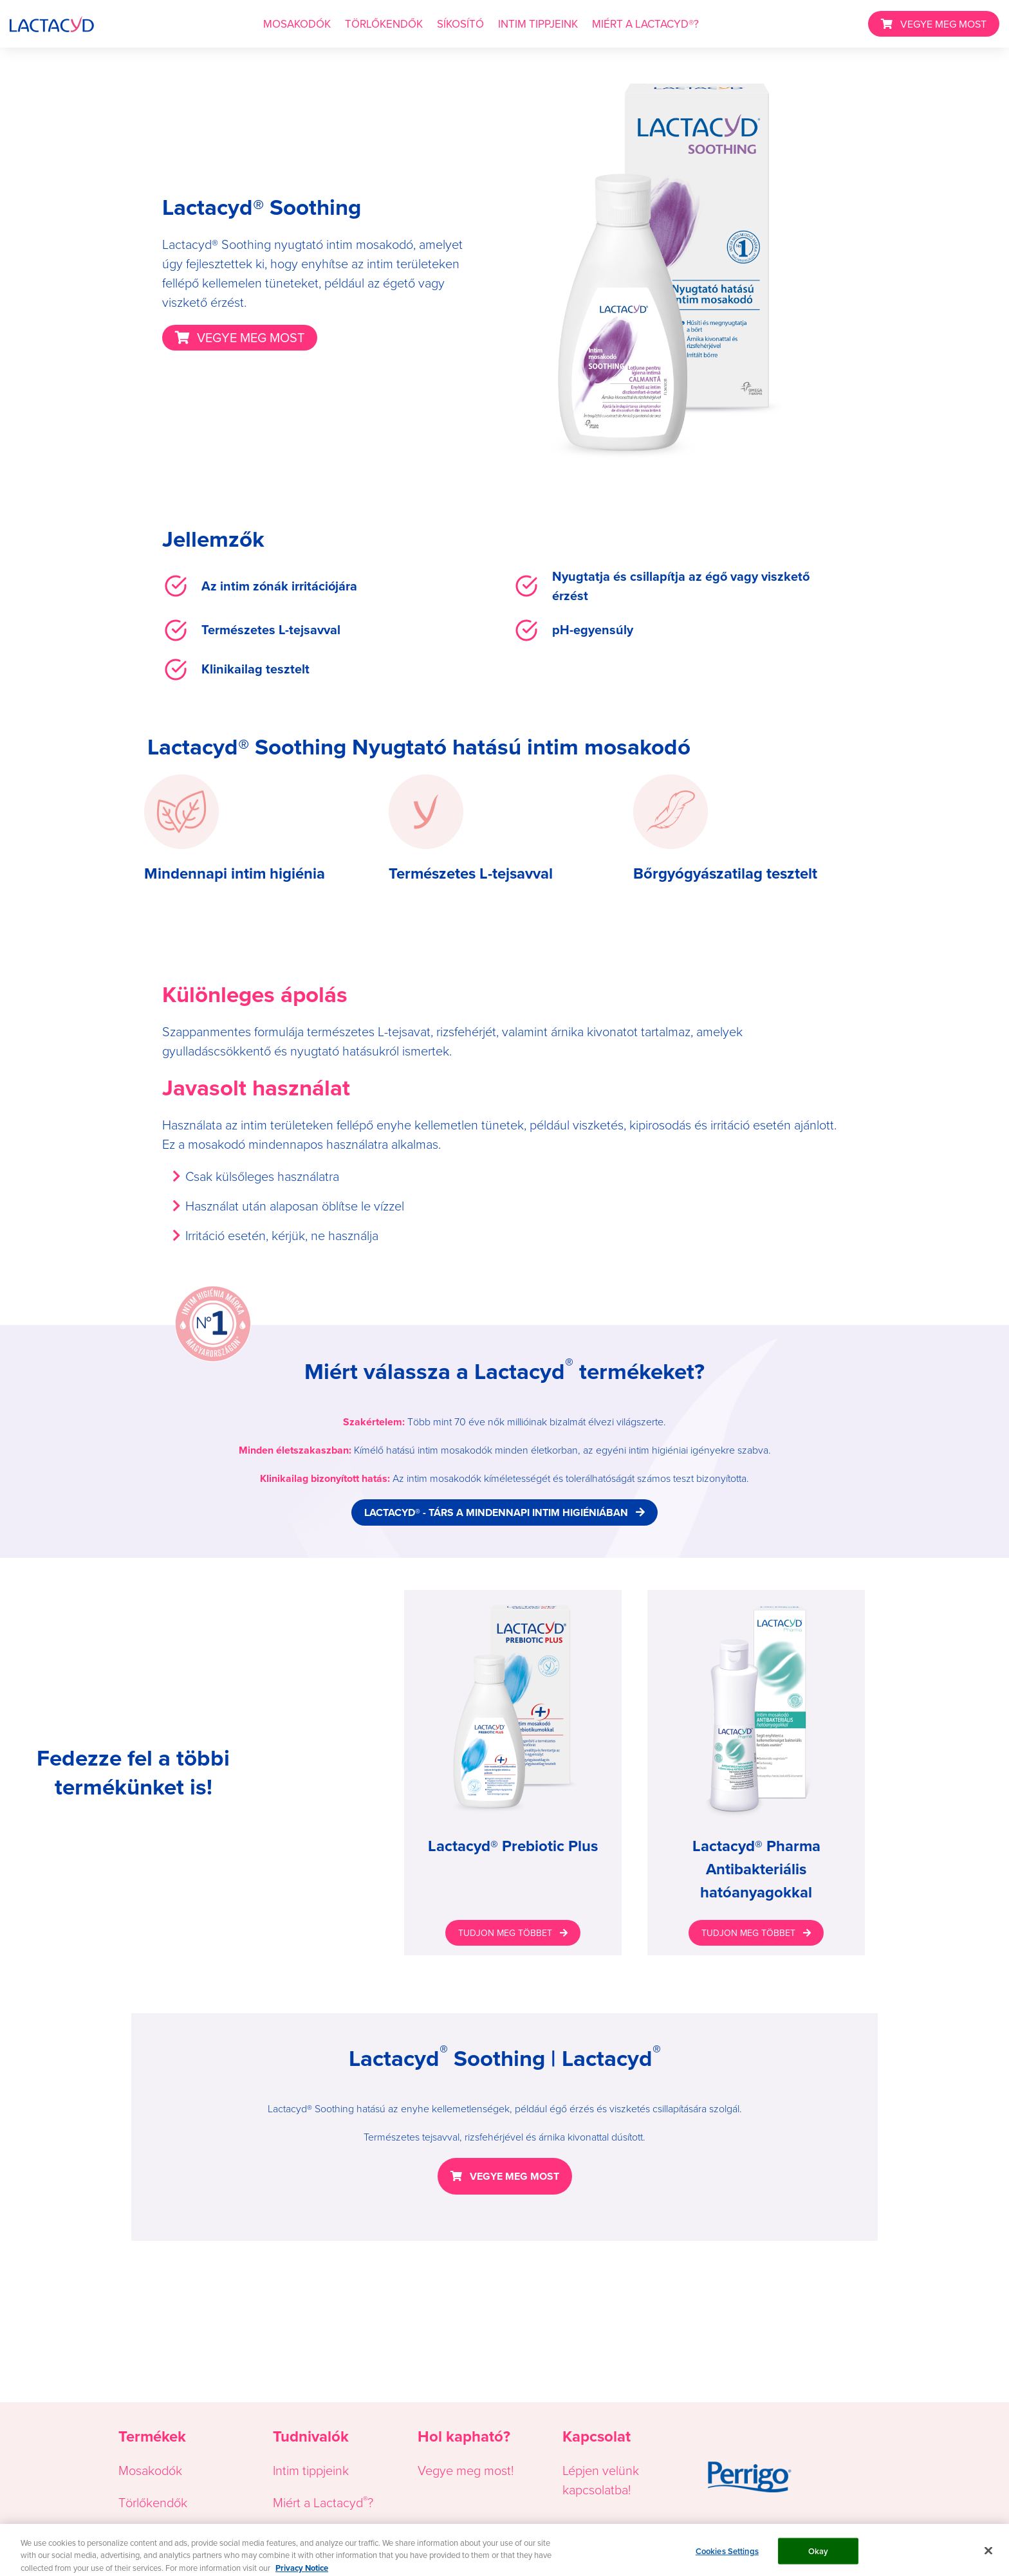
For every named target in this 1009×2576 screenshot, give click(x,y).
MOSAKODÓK (297, 24)
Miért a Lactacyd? (323, 2502)
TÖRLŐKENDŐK (384, 24)
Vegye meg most (464, 2470)
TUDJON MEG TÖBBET (505, 1932)
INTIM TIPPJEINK (538, 24)
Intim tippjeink (311, 2470)
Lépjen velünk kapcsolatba (600, 2480)
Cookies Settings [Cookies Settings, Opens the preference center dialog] (727, 2557)
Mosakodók (150, 2470)
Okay (818, 2557)
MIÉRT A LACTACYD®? (645, 24)
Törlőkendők (152, 2502)
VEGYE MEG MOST (943, 24)
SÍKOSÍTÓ (460, 24)
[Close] (988, 2557)
